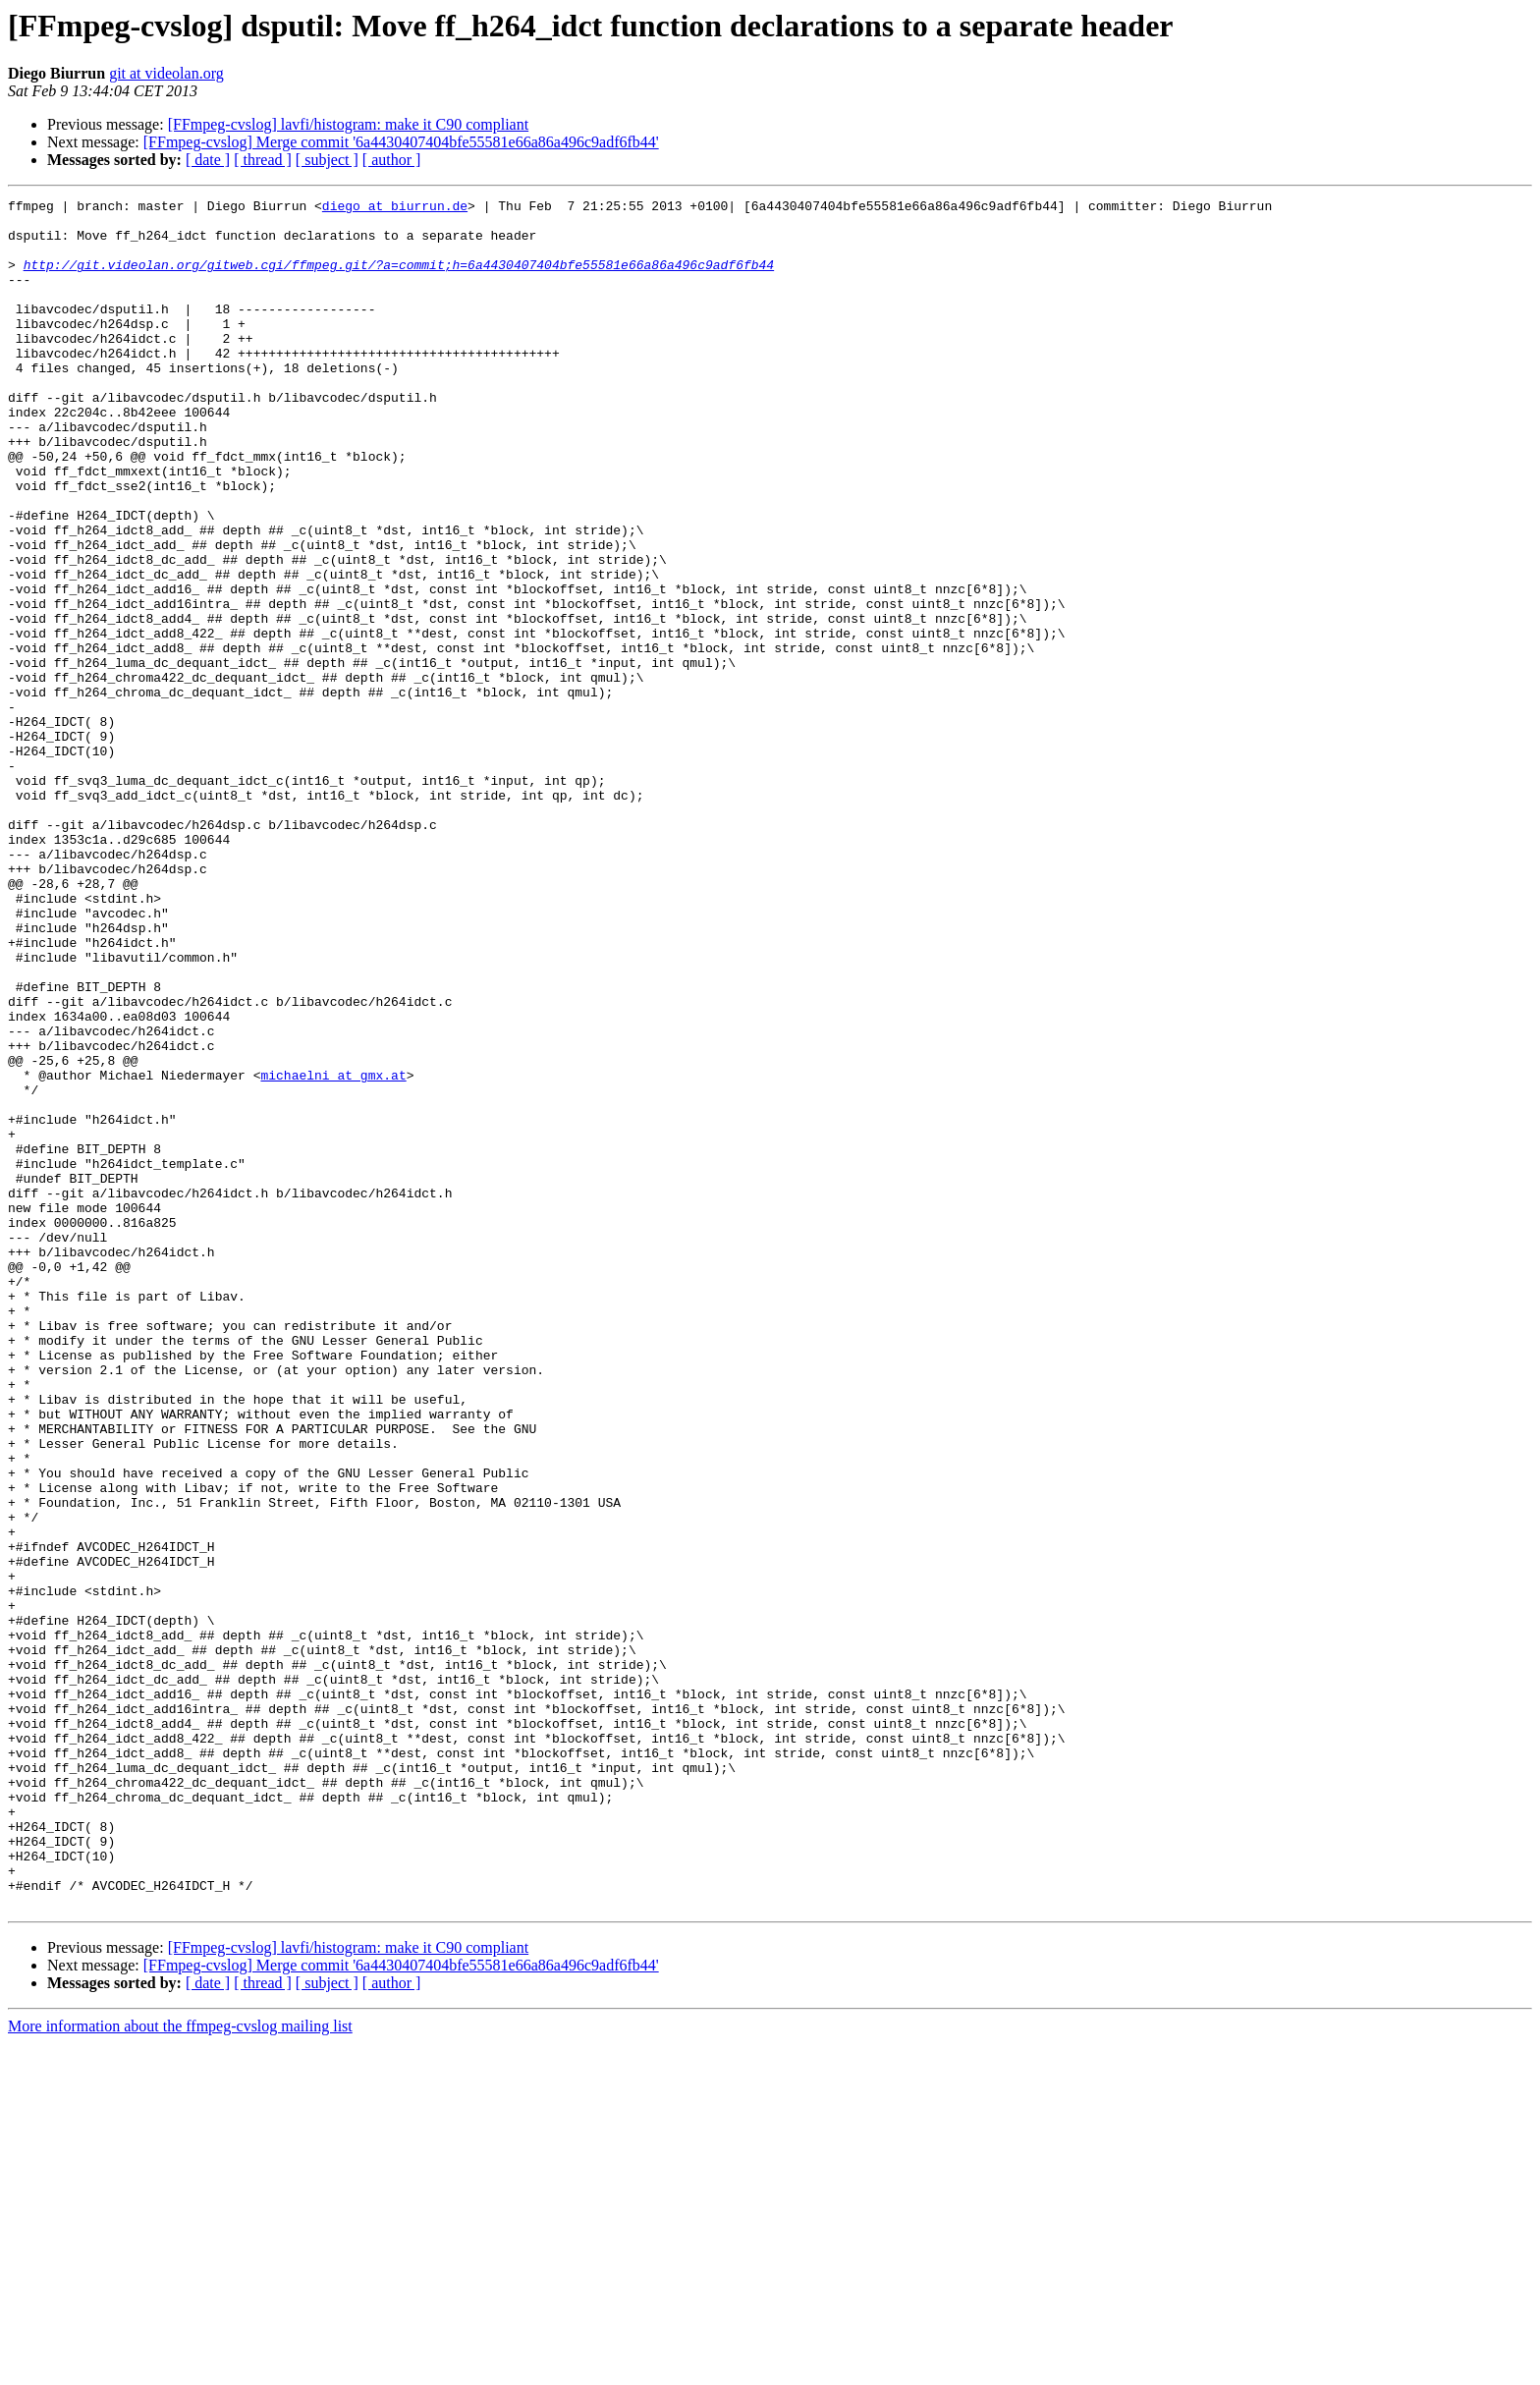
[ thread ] (263, 159)
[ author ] (391, 159)
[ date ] (208, 159)
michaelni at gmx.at (333, 1251)
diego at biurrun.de (395, 208)
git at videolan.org (166, 73)
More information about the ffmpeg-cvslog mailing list (180, 2367)
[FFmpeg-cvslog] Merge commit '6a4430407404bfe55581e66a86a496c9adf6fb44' (401, 142)
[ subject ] (327, 159)
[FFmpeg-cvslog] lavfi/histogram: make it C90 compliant (348, 124)
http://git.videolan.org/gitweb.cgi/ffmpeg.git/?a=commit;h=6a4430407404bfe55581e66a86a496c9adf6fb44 (399, 279)
